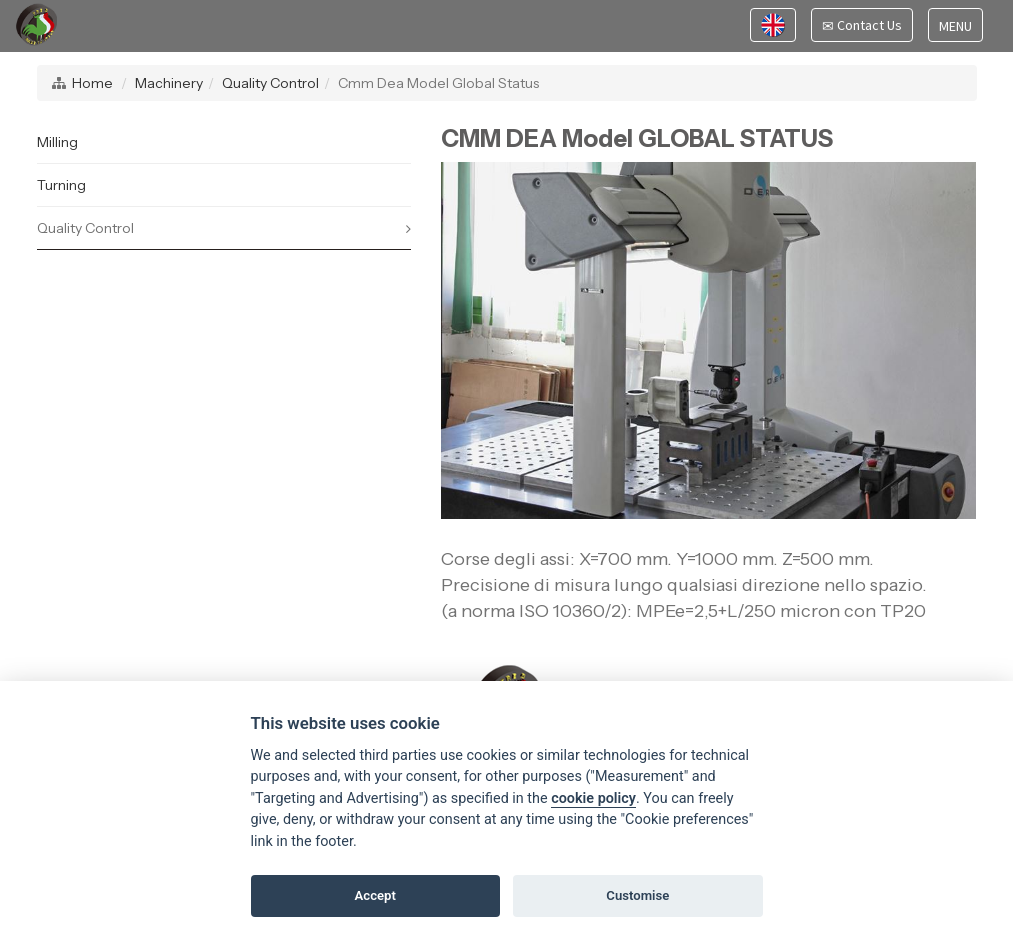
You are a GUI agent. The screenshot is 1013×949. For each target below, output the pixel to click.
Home (92, 83)
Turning (61, 185)
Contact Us (861, 28)
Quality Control (270, 83)
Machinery (169, 83)
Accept (375, 895)
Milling (57, 142)
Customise (637, 895)
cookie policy (593, 798)
